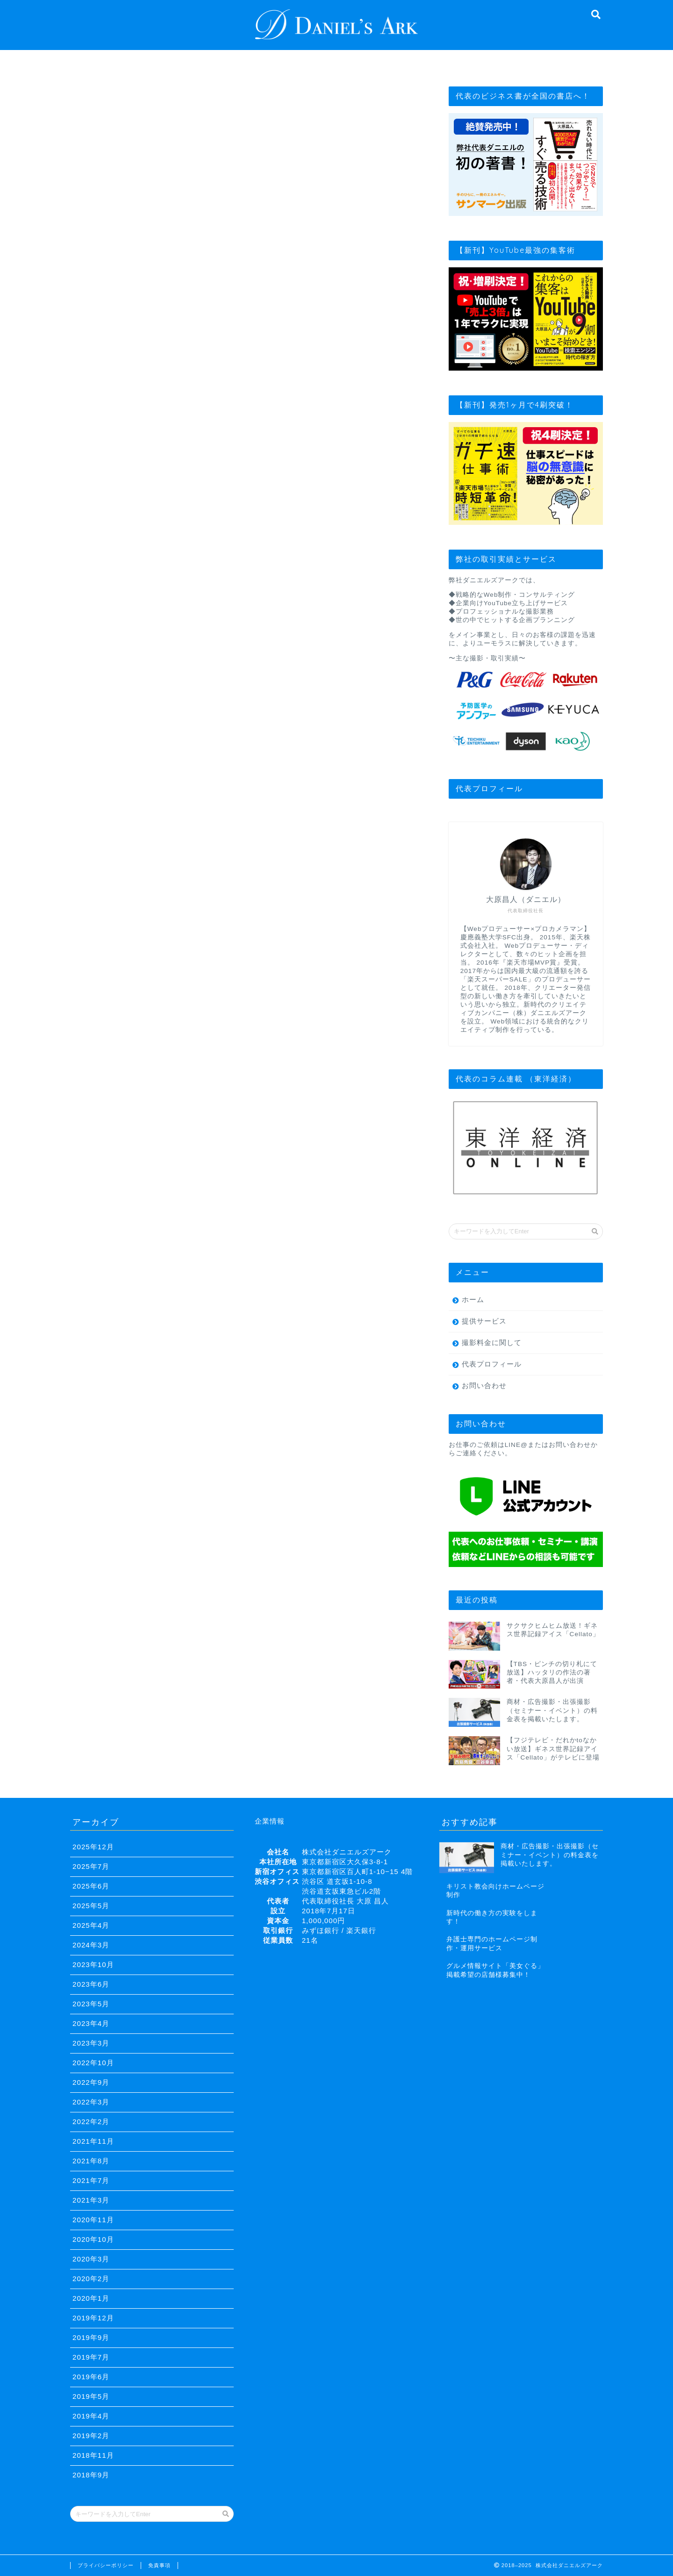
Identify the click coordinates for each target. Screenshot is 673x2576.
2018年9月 (90, 2475)
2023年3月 (90, 2043)
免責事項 (159, 2565)
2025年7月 (90, 1866)
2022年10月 (93, 2063)
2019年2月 (90, 2436)
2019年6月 (90, 2377)
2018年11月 (93, 2455)
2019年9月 (90, 2337)
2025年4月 (90, 1925)
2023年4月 (90, 2023)
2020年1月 (90, 2298)
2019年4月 (90, 2416)
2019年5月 (90, 2396)
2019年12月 (93, 2318)
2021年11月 (93, 2141)
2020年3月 (90, 2259)
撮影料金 (414, 62)
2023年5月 (90, 2004)
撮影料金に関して (492, 1342)
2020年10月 (93, 2239)
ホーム (473, 1299)
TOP (109, 62)
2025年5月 (90, 1906)
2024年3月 (90, 1945)
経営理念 (187, 62)
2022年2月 (90, 2121)
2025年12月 (93, 1847)
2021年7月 (90, 2180)
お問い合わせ (489, 62)
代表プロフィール (262, 65)
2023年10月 (93, 1964)
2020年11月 (93, 2220)
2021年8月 (90, 2161)
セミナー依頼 (565, 62)
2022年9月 (90, 2082)
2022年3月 (90, 2102)
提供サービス (338, 62)
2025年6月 (90, 1886)
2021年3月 (90, 2200)
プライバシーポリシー (106, 2565)
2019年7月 (90, 2357)
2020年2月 (90, 2279)
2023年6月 (90, 1984)
